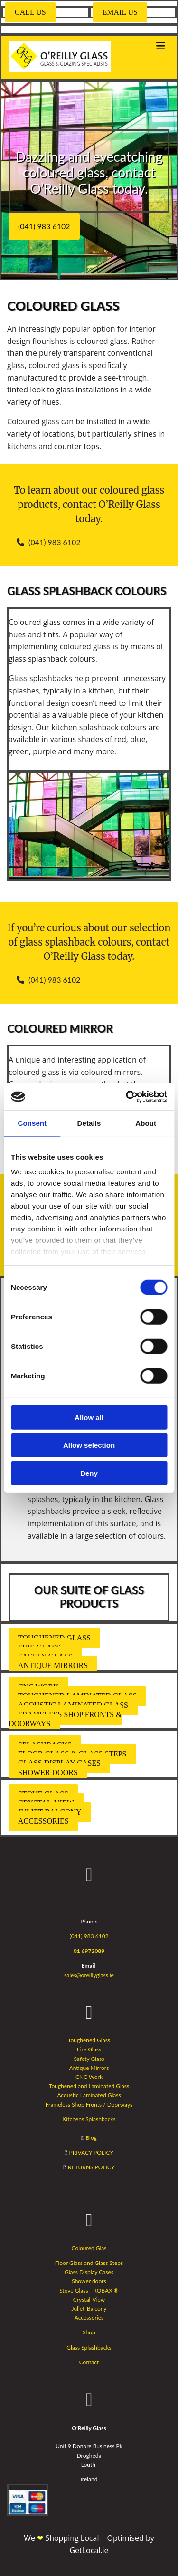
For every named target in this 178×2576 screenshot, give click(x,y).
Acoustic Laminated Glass (89, 2094)
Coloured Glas (89, 2248)
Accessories (89, 2317)
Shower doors (89, 2280)
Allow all (89, 1417)
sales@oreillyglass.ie (89, 1975)
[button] (30, 12)
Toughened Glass (89, 2040)
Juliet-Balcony (89, 2308)
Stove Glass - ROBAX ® (89, 2290)
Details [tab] (89, 1123)
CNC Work (89, 2076)
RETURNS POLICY (91, 2167)
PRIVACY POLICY (91, 2152)
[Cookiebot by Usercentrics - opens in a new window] (126, 1097)
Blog (90, 2137)
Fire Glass (89, 2049)
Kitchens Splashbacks (88, 2119)
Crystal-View (89, 2299)
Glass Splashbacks (88, 2347)
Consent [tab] (32, 1123)
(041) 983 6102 (88, 1936)
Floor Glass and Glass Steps (89, 2262)
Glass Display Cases (89, 2271)
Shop (89, 2332)
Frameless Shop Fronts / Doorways (89, 2104)
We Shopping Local (62, 2538)
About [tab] (145, 1123)
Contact (89, 2362)
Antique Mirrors (89, 2067)
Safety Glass (89, 2058)
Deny (89, 1473)
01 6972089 (89, 1950)
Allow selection (89, 1445)
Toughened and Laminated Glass (89, 2085)
